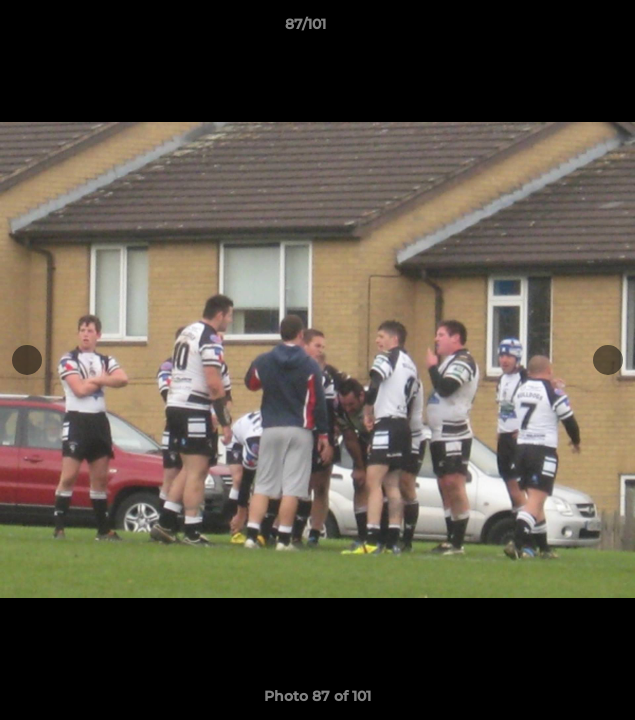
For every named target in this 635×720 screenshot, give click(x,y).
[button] (563, 29)
